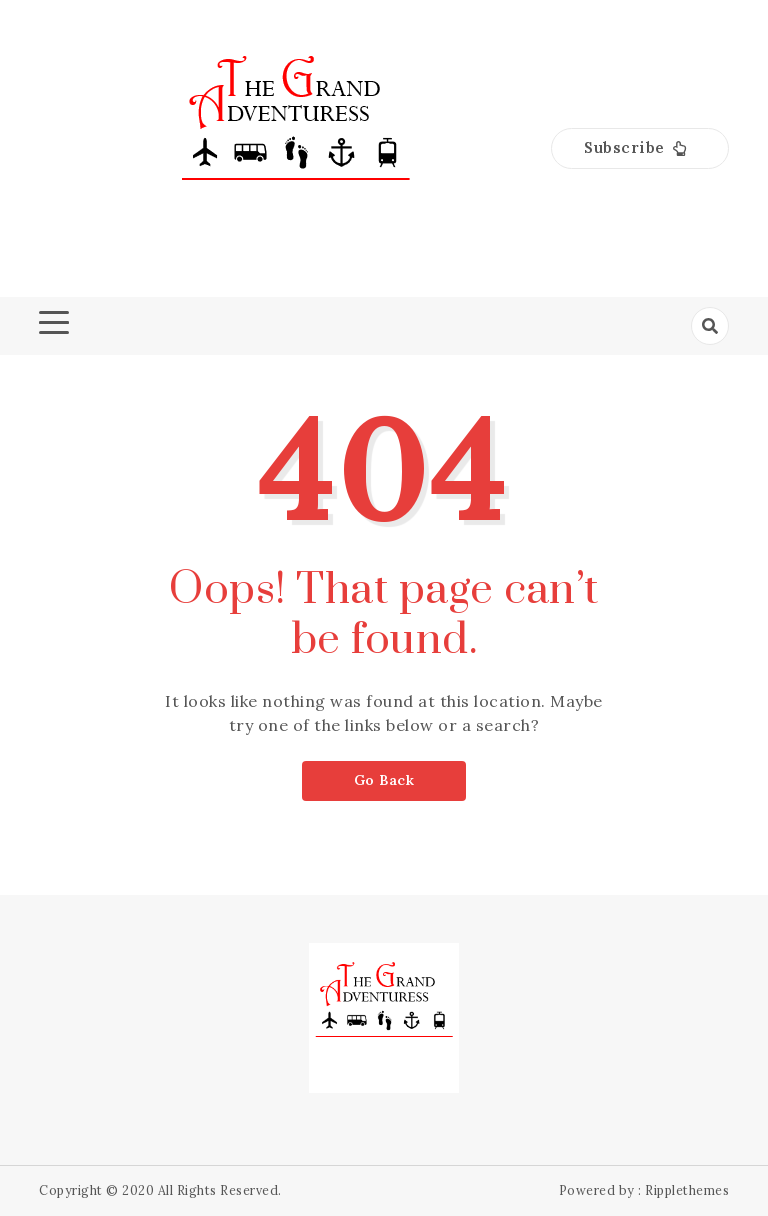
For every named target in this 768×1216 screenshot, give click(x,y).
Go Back (384, 780)
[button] (640, 148)
